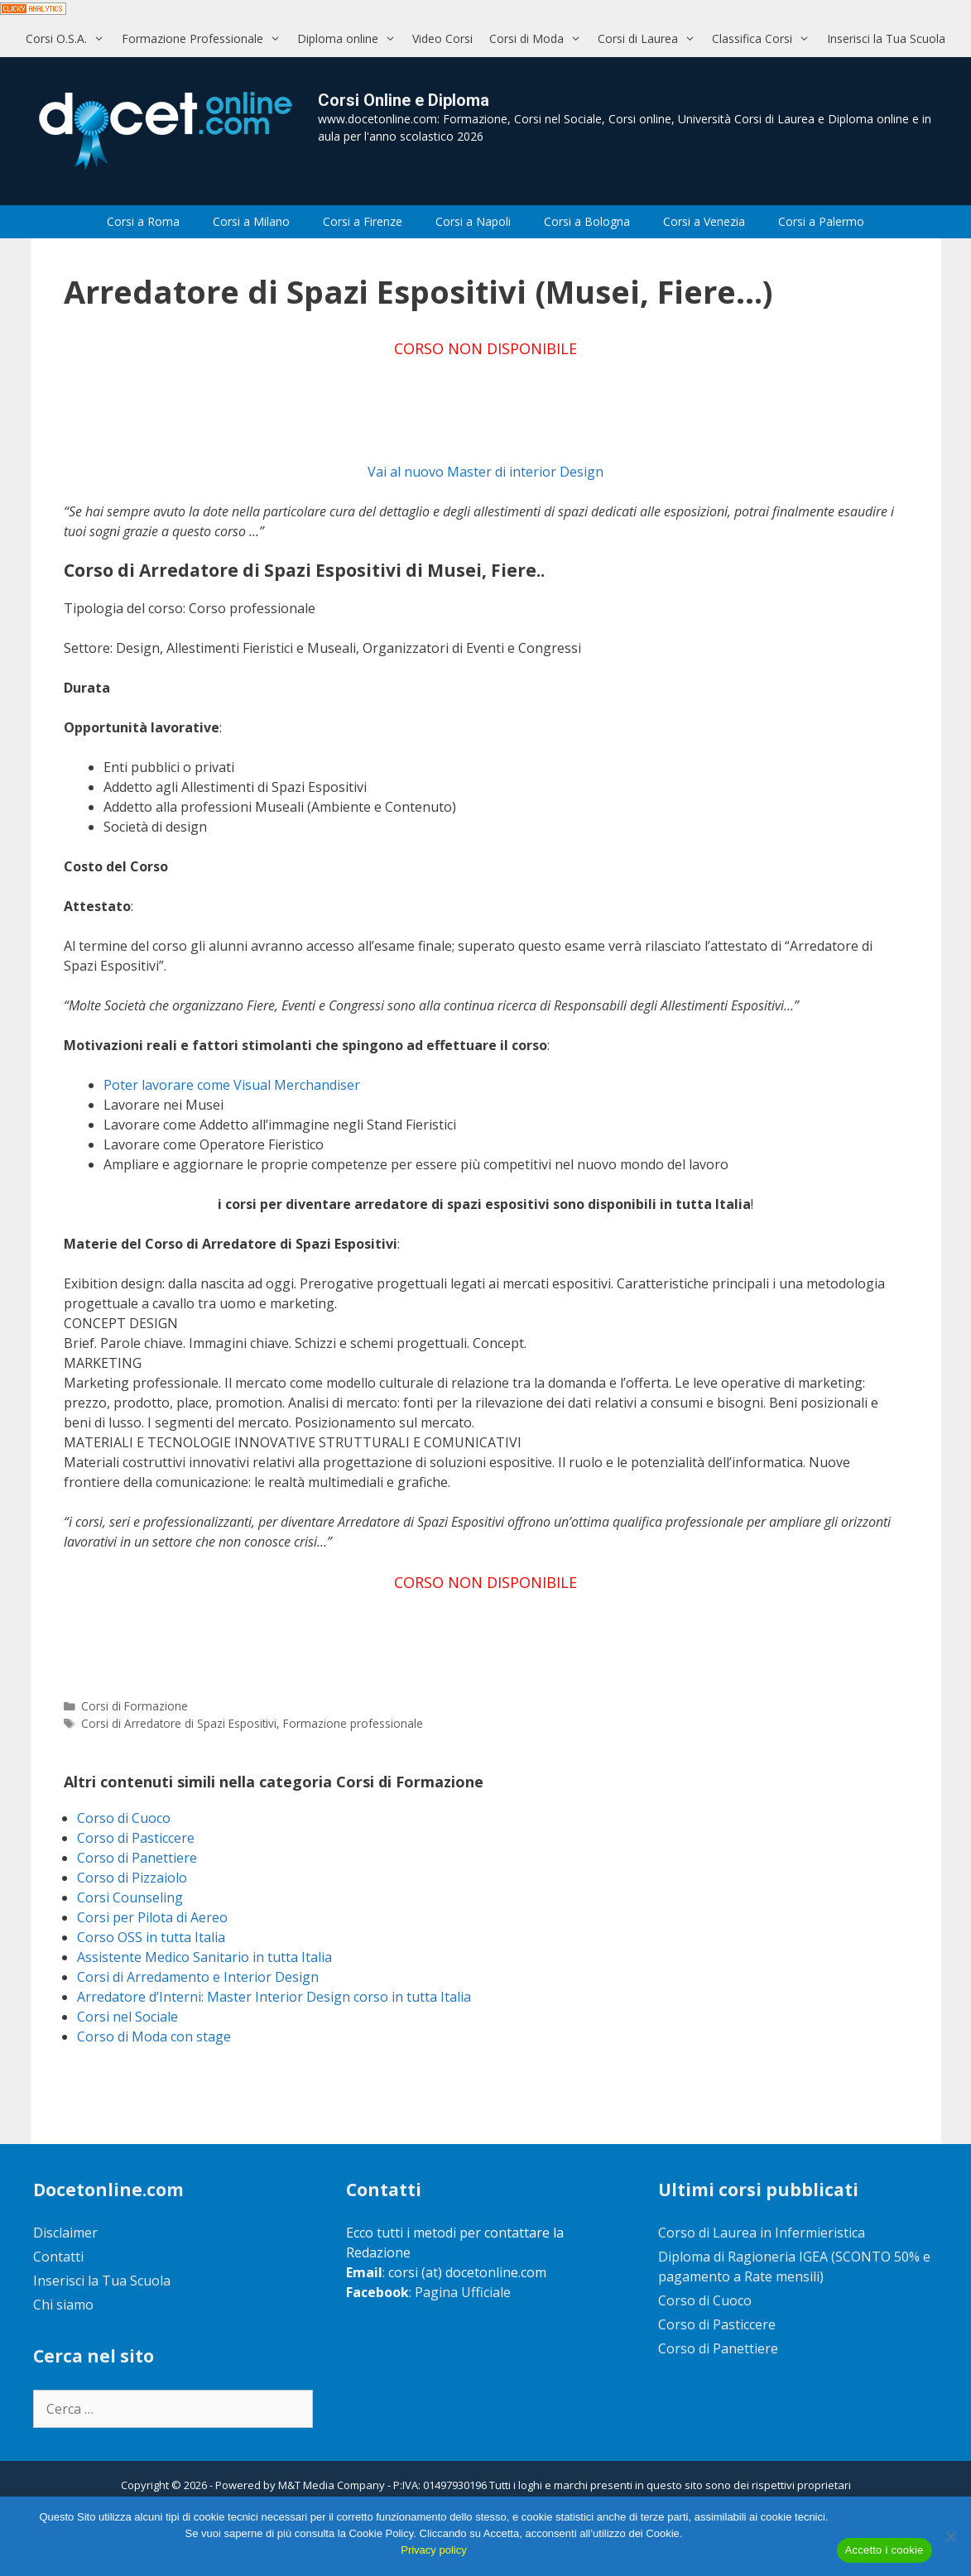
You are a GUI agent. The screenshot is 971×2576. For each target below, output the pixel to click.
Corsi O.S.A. (69, 38)
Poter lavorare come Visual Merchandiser (231, 1085)
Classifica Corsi (765, 38)
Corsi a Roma (143, 221)
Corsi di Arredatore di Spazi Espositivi (178, 1723)
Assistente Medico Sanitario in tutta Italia (204, 1957)
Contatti (58, 2256)
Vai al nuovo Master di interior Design (485, 472)
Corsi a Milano (251, 221)
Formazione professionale (353, 1723)
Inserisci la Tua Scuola (886, 38)
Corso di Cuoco (124, 1818)
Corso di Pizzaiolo (132, 1877)
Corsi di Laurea (651, 38)
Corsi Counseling (130, 1897)
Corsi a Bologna (587, 221)
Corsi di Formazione (134, 1706)
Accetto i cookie (884, 2550)
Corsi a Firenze (362, 221)
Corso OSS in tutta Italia (151, 1937)
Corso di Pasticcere (136, 1838)
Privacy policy (433, 2550)
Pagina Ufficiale (463, 2292)
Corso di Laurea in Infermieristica (761, 2232)
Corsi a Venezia (704, 221)
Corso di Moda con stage (154, 2036)
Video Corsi (442, 38)
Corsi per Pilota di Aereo (152, 1917)
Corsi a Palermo (821, 221)
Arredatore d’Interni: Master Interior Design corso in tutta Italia (274, 1997)
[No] (950, 2536)
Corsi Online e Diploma (403, 100)
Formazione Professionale (205, 38)
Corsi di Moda (539, 38)
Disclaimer (65, 2232)
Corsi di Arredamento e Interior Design (198, 1977)
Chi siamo (63, 2304)
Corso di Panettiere (137, 1858)
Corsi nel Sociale (127, 2017)
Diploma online (350, 38)
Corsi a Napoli (473, 221)
